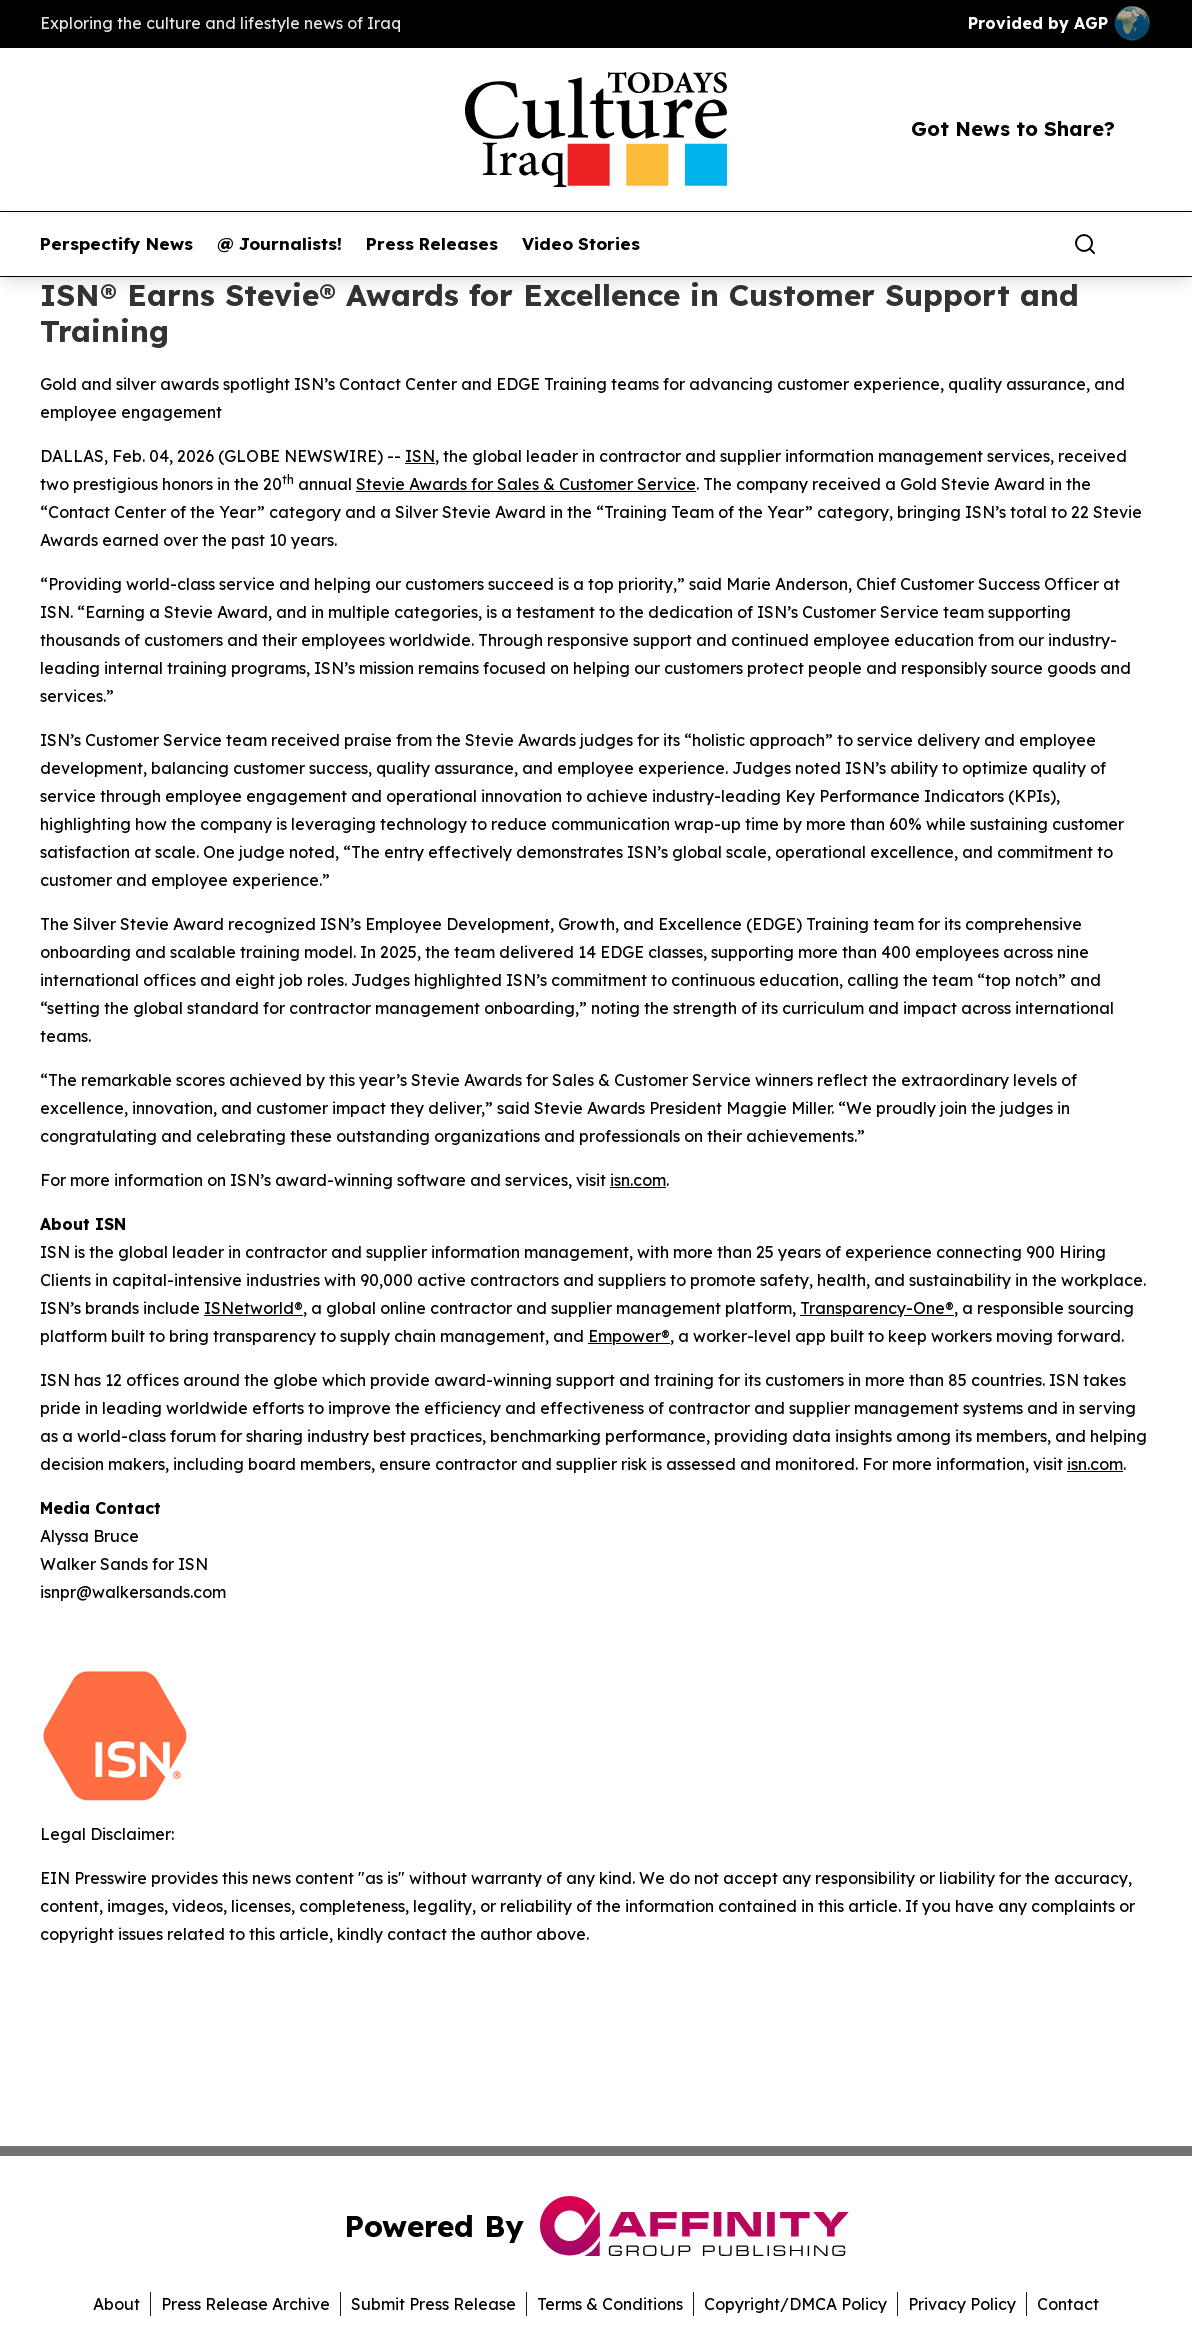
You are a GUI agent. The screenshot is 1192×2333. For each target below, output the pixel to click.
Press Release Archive (245, 2304)
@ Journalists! (279, 244)
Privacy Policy (962, 2304)
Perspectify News (116, 244)
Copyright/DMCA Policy (795, 2304)
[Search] (1085, 244)
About (116, 2304)
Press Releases (432, 244)
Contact (1068, 2304)
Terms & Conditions (610, 2304)
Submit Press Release (433, 2304)
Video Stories (581, 244)
